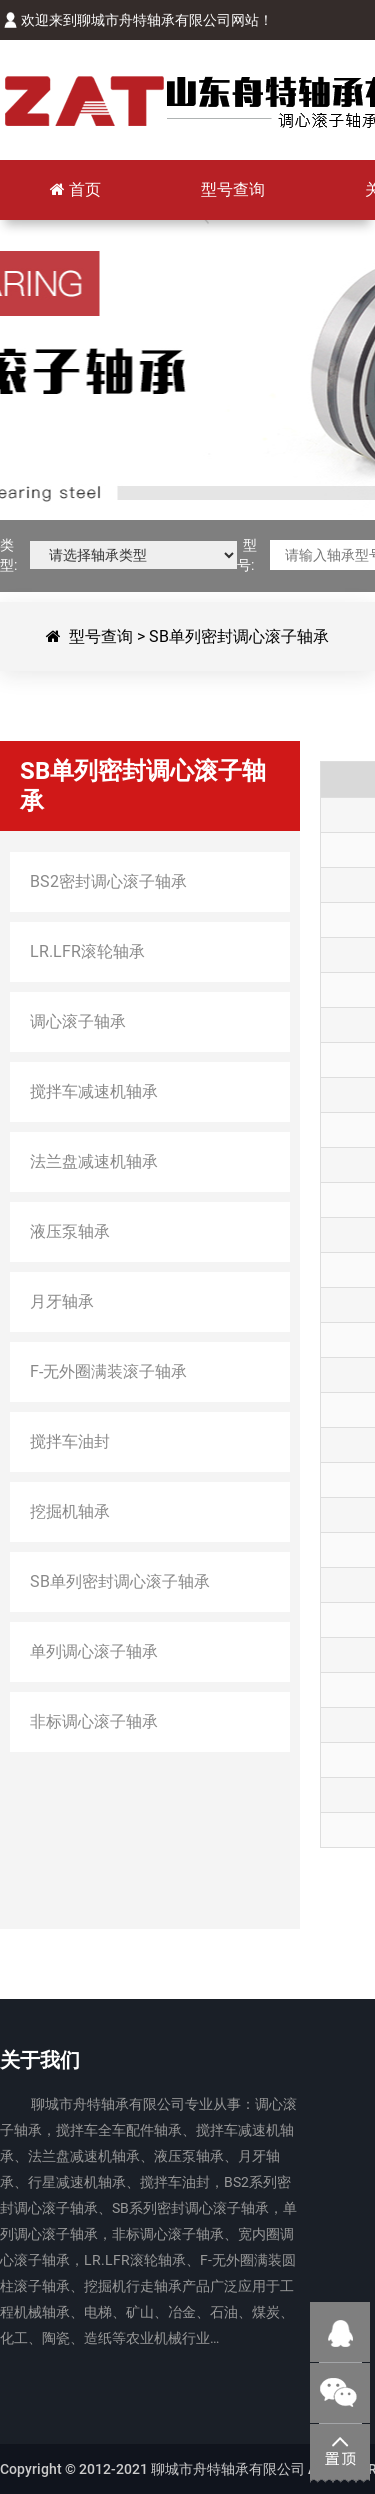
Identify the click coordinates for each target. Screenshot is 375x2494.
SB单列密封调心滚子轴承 (239, 636)
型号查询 (101, 636)
